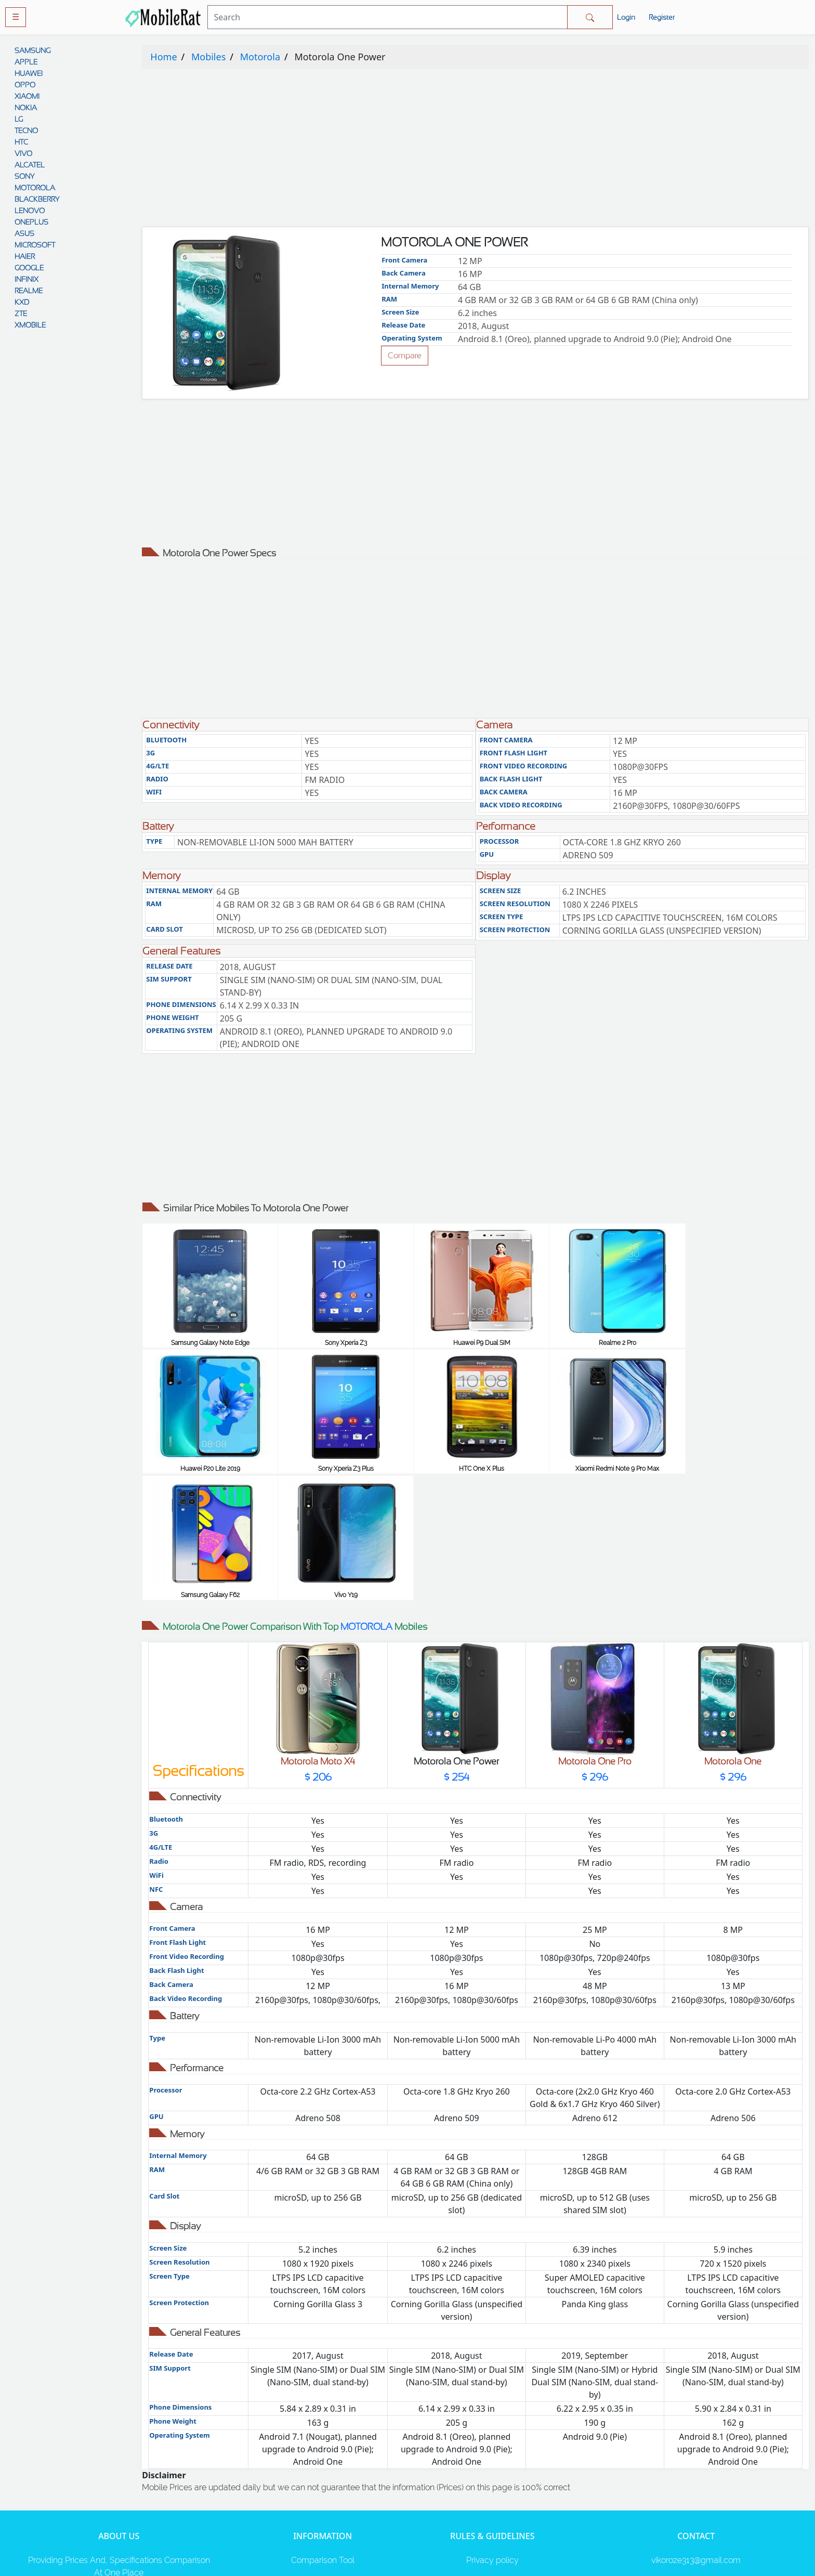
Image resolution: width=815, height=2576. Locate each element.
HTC (21, 142)
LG (19, 119)
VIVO (23, 153)
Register (662, 17)
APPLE (26, 62)
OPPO (25, 85)
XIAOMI (27, 96)
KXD (22, 302)
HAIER (25, 256)
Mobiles (208, 56)
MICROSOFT (35, 245)
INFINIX (26, 279)
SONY (24, 176)
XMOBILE (30, 325)
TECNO (26, 130)
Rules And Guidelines (492, 2452)
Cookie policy (492, 2515)
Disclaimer (492, 2473)
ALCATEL (30, 165)
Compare (405, 355)
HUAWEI (29, 73)
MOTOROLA (35, 188)
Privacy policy (492, 2432)
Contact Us (492, 2494)
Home (163, 56)
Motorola (260, 56)
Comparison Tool (322, 2432)
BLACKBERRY (37, 199)
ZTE (21, 313)
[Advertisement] (454, 150)
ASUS (24, 233)
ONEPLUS (31, 222)
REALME (29, 290)
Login (626, 17)
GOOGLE (29, 268)
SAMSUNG (32, 50)
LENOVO (30, 210)
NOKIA (26, 107)
